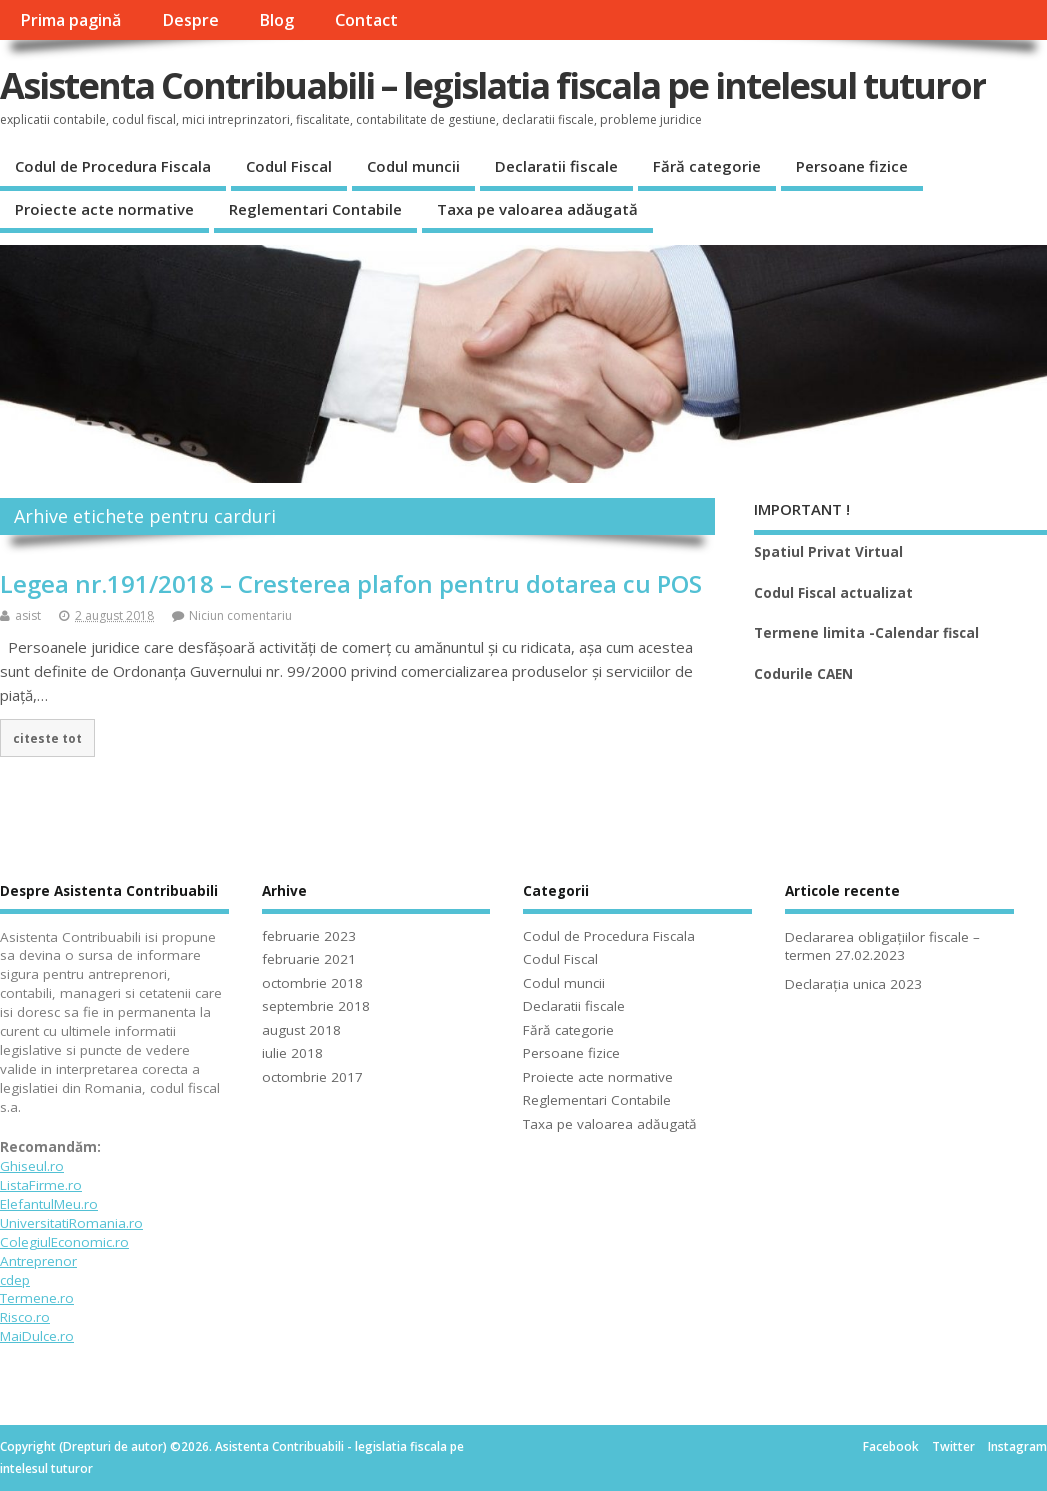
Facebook (891, 1446)
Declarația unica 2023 (853, 984)
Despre (190, 20)
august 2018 (301, 1030)
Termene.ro (37, 1298)
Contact (366, 20)
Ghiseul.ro (32, 1166)
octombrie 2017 (312, 1077)
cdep (15, 1280)
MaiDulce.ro (37, 1336)
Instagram (1017, 1446)
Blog (276, 20)
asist (28, 615)
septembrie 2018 (316, 1006)
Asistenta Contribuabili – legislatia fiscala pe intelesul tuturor (493, 85)
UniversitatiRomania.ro (71, 1223)
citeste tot (47, 738)
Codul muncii (413, 166)
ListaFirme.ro (41, 1185)
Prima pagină (70, 20)
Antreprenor (38, 1261)
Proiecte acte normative (104, 209)
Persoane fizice (852, 166)
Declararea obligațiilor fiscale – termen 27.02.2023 (882, 946)
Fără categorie (707, 166)
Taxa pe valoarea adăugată (537, 209)
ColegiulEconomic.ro (64, 1242)
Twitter (953, 1446)
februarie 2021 (309, 959)
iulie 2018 (292, 1053)
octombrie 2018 (312, 983)
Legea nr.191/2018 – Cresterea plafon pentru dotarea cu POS (351, 583)
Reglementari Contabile (315, 209)
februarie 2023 (309, 936)
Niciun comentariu (240, 615)
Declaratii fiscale (556, 166)
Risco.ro (25, 1317)
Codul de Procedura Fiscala (113, 166)
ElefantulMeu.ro (49, 1204)
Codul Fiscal (289, 166)
